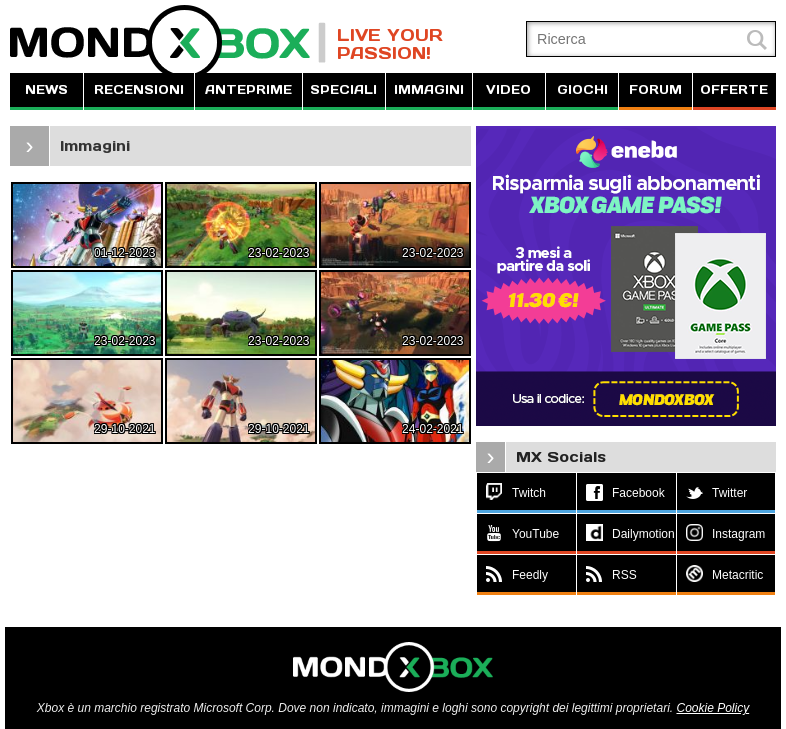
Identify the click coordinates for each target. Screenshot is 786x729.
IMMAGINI (429, 89)
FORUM (655, 89)
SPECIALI (343, 89)
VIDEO (508, 89)
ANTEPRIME (248, 89)
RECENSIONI (139, 89)
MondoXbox (168, 42)
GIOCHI (582, 89)
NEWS (46, 89)
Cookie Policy (712, 708)
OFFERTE (734, 89)
